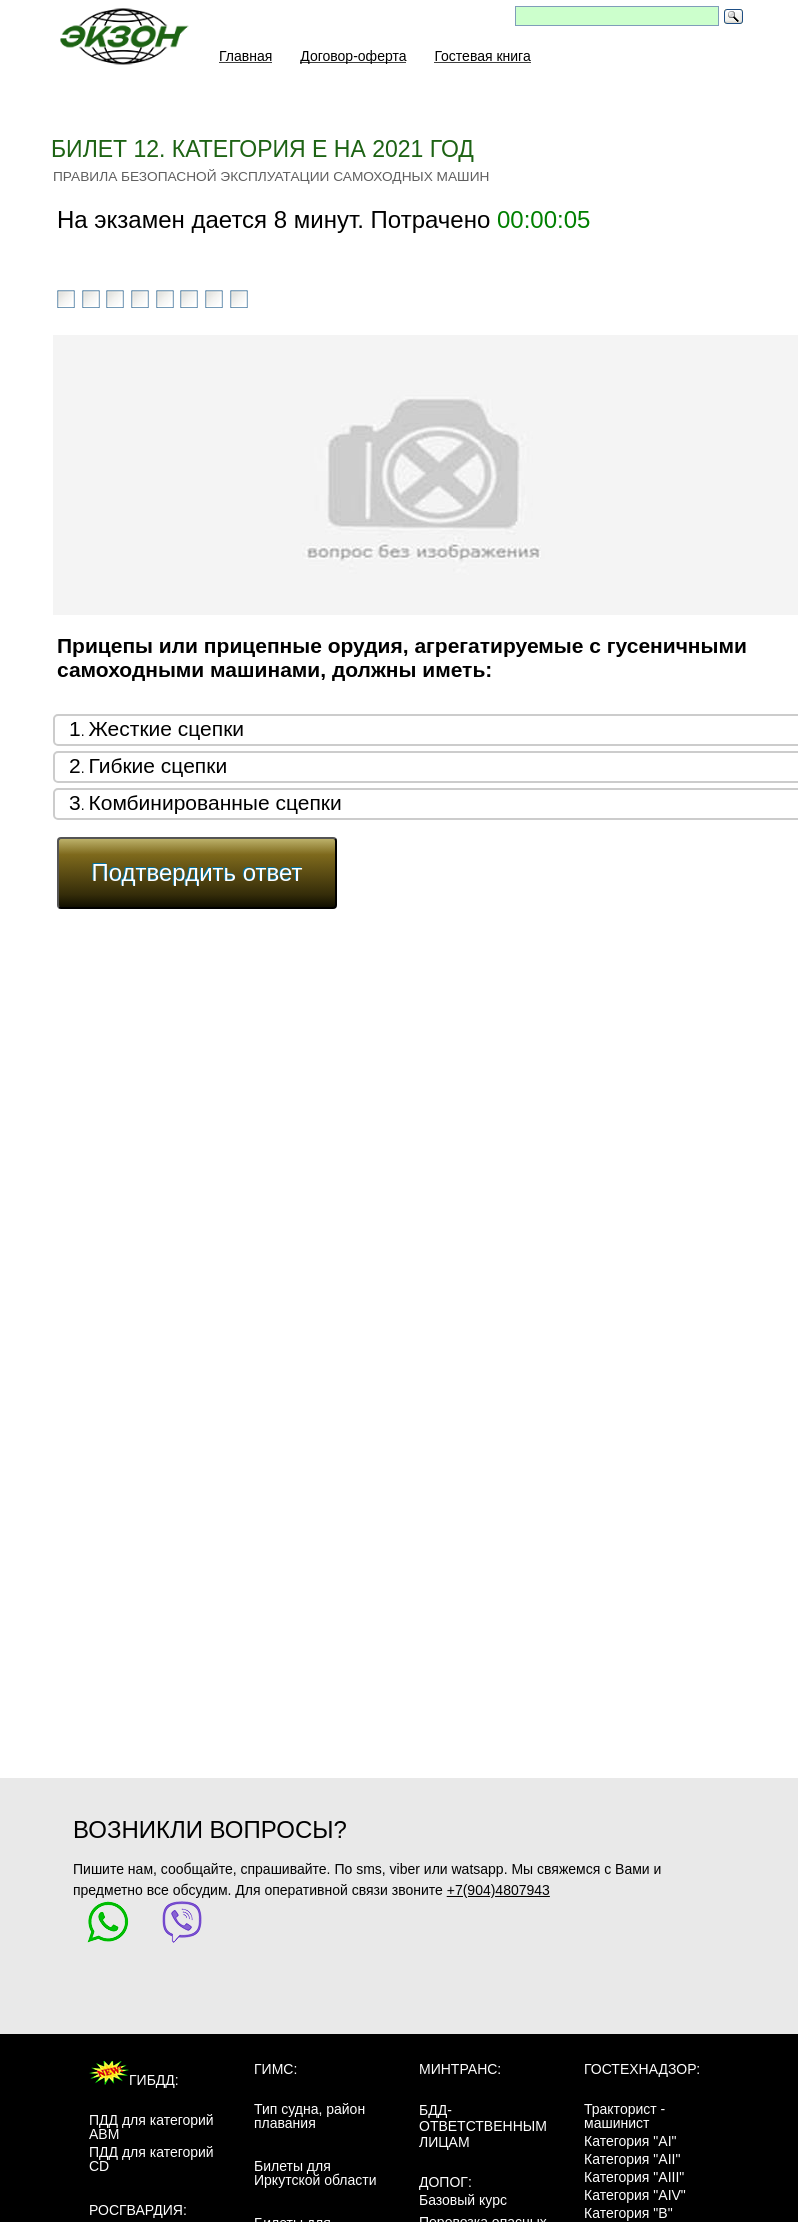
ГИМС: (275, 2069)
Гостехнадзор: (642, 2069)
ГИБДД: (134, 2080)
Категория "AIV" (635, 2195)
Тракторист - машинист (624, 2116)
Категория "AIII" (634, 2177)
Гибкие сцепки (157, 765)
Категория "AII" (632, 2159)
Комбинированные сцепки (214, 802)
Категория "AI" (630, 2141)
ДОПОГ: (445, 2182)
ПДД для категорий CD (151, 2159)
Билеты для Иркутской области (315, 2173)
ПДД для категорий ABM (151, 2127)
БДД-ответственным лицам (483, 2126)
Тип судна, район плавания (309, 2116)
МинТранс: (460, 2069)
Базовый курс (463, 2200)
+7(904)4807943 (498, 1890)
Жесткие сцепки (166, 728)
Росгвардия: (138, 2210)
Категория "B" (628, 2213)
